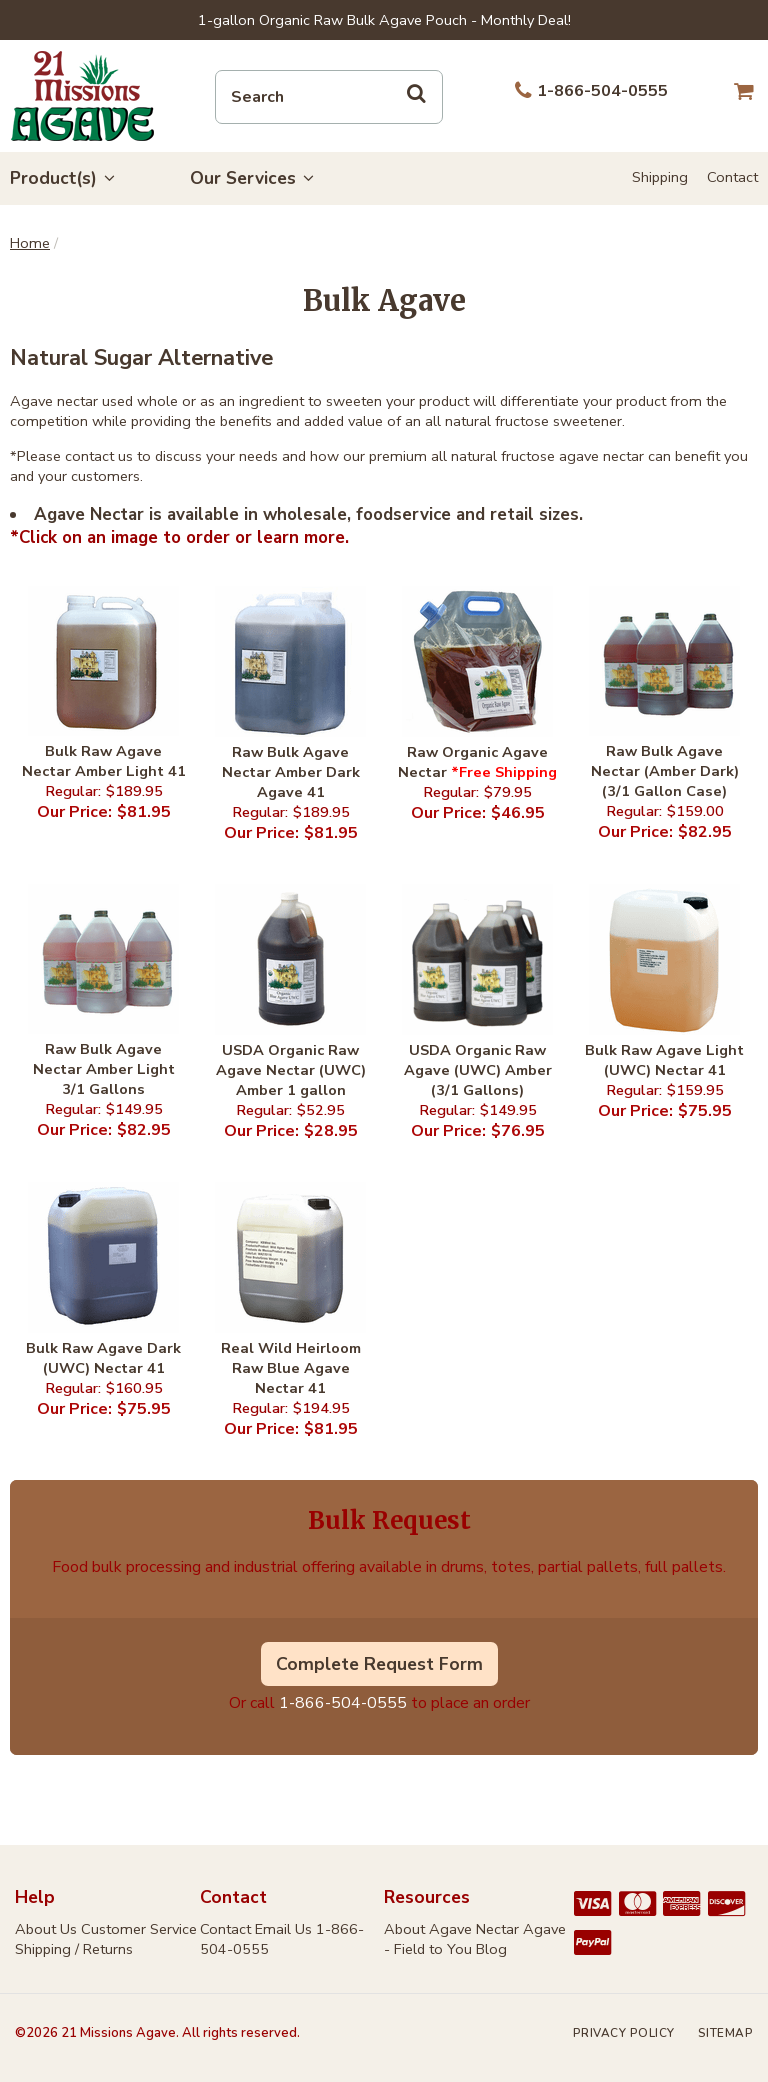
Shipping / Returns (74, 1949)
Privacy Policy (624, 2033)
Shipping (660, 177)
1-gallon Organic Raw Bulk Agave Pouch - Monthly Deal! (384, 20)
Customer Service (139, 1929)
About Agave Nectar (451, 1929)
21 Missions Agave (82, 96)
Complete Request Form (379, 1664)
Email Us (283, 1929)
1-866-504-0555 (343, 1703)
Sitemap (726, 2033)
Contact (732, 177)
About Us (46, 1929)
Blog (491, 1949)
